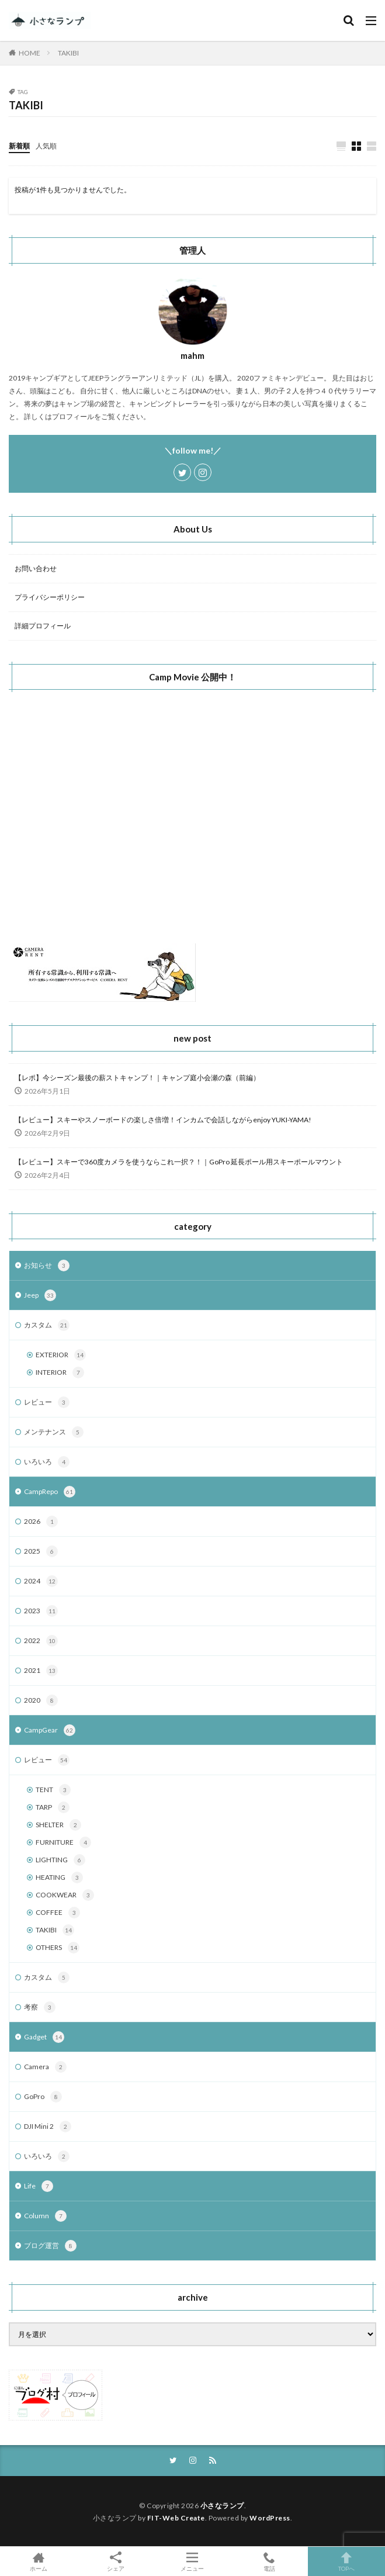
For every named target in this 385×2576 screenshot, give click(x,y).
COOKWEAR (65, 1895)
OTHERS (57, 1947)
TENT (53, 1790)
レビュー (47, 1402)
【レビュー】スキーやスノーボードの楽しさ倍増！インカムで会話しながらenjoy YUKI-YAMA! (163, 1119)
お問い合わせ (36, 568)
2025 (41, 1551)
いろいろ (47, 1462)
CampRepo (49, 1492)
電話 (269, 2561)
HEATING (59, 1877)
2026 (41, 1521)
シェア (115, 2561)
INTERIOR (60, 1372)
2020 (41, 1700)
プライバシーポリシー (50, 597)
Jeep (40, 1295)
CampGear (49, 1730)
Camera (45, 2067)
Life (38, 2186)
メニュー (192, 2561)
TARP (53, 1807)
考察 (40, 2007)
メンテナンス (54, 1432)
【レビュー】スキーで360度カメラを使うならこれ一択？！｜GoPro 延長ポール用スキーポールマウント (179, 1161)
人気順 (46, 145)
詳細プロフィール (43, 625)
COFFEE (58, 1912)
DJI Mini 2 (47, 2126)
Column (45, 2216)
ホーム (38, 2561)
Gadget (44, 2037)
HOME (29, 53)
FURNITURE (63, 1842)
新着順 (19, 145)
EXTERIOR (61, 1355)
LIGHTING (60, 1860)
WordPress (269, 2517)
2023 (41, 1611)
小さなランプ (222, 2505)
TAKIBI (68, 53)
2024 (41, 1581)
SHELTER (58, 1825)
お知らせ (47, 1265)
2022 (41, 1641)
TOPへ (346, 2561)
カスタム (47, 1325)
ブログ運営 (50, 2246)
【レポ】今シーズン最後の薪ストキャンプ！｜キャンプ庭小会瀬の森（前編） (137, 1077)
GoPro (43, 2097)
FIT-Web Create (176, 2517)
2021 (41, 1670)
